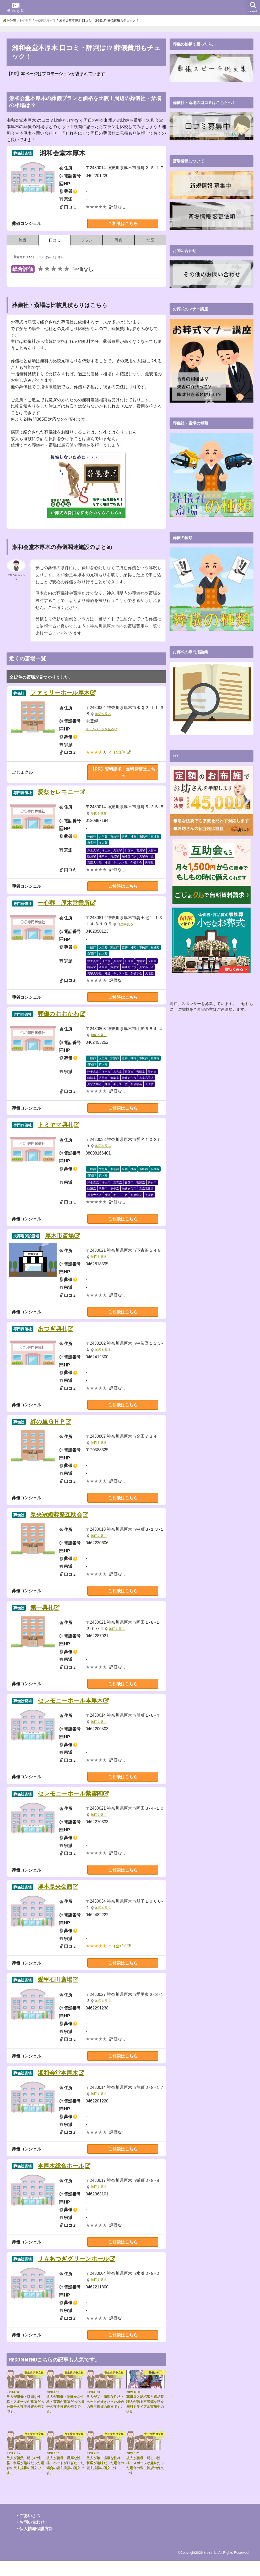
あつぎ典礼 (56, 1334)
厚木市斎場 (63, 1240)
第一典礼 (45, 1616)
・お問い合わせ (30, 2537)
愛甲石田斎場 (59, 1992)
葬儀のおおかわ (63, 1017)
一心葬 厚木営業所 (69, 905)
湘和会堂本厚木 (62, 2085)
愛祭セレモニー (63, 793)
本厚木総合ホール (66, 2179)
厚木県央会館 (59, 1898)
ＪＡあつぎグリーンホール (80, 2273)
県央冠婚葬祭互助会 (61, 1522)
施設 (22, 240)
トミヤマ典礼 (60, 1129)
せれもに (210, 2568)
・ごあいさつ (27, 2530)
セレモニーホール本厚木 (76, 1710)
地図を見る (103, 715)
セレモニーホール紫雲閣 (76, 1804)
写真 (118, 240)
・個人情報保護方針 (34, 2543)
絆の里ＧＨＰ (52, 1428)
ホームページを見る (101, 730)
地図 (150, 240)
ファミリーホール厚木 (65, 693)
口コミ (55, 240)
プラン (87, 240)
